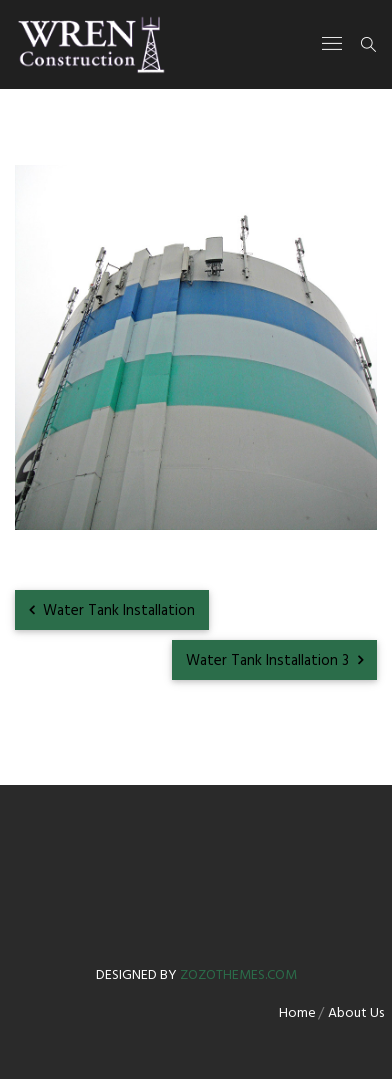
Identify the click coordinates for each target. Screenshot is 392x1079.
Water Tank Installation (112, 611)
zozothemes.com (238, 975)
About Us (356, 1013)
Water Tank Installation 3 (274, 661)
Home (297, 1013)
